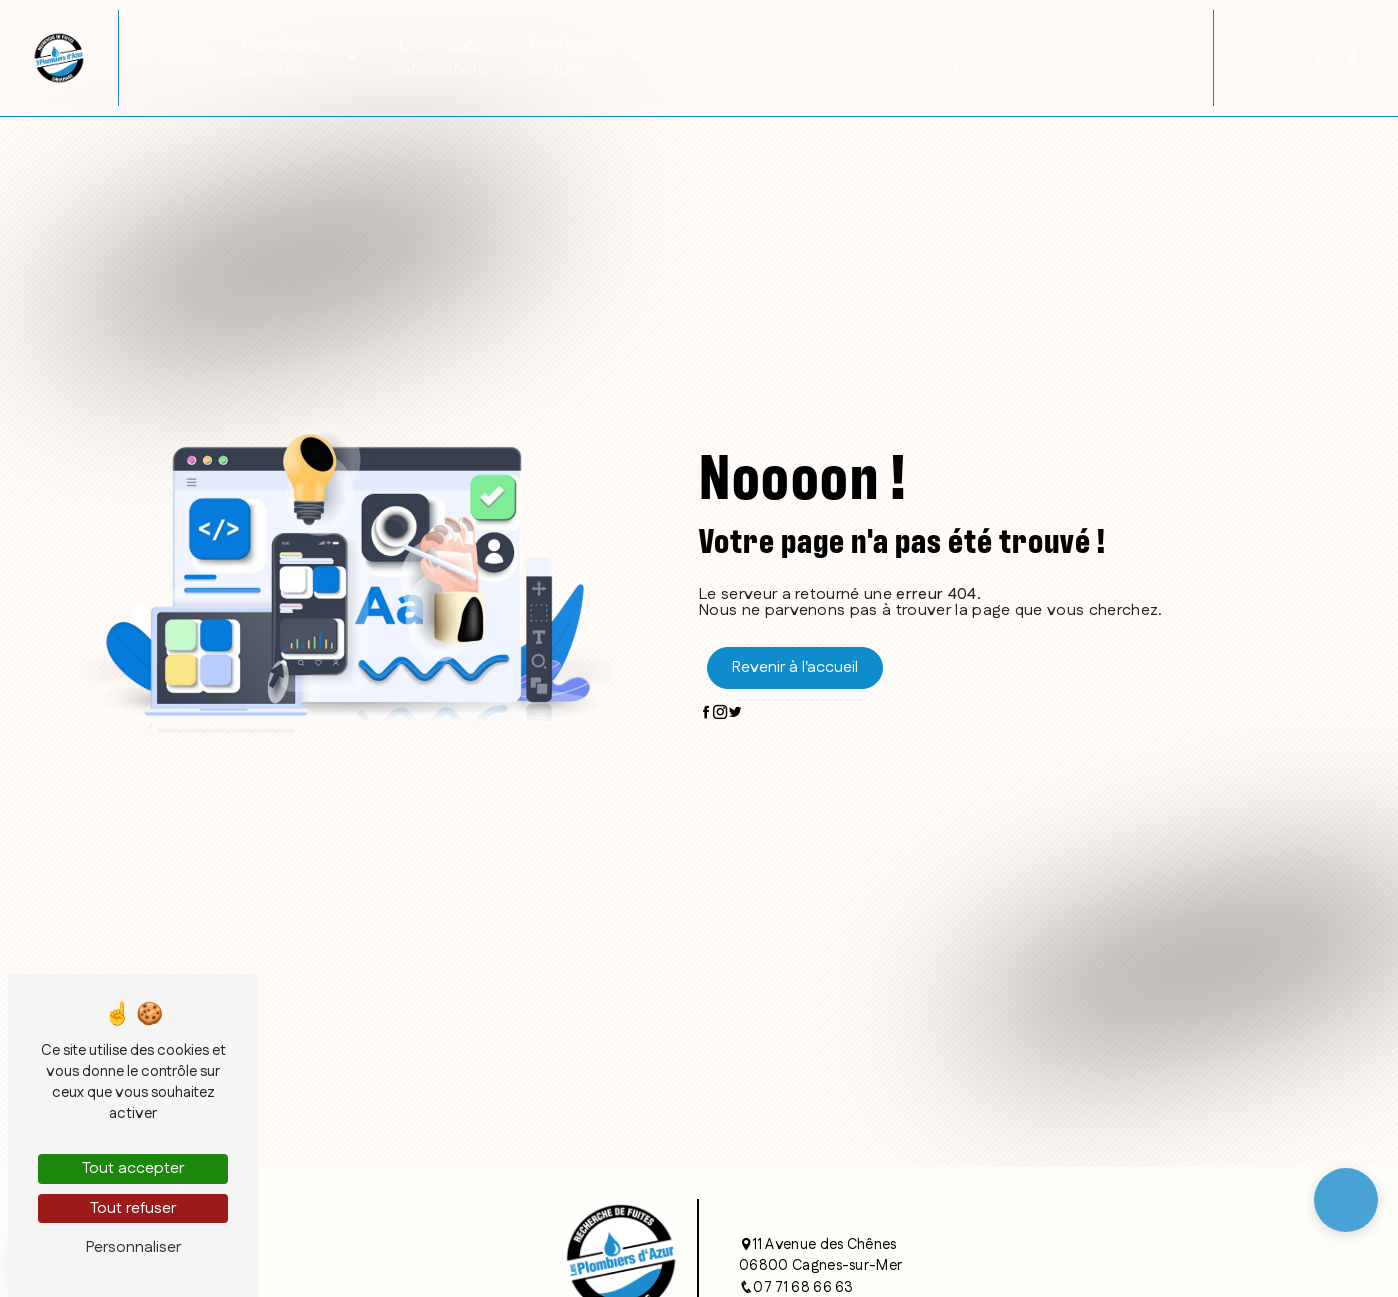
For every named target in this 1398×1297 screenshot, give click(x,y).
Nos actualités (940, 57)
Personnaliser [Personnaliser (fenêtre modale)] (133, 1247)
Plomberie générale (281, 57)
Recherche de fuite (571, 57)
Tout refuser (133, 1208)
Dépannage (837, 57)
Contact (1138, 57)
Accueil (189, 57)
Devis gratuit (1273, 56)
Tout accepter (133, 1168)
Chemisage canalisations (441, 57)
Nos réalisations (1043, 57)
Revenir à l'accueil (795, 667)
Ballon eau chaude (703, 57)
